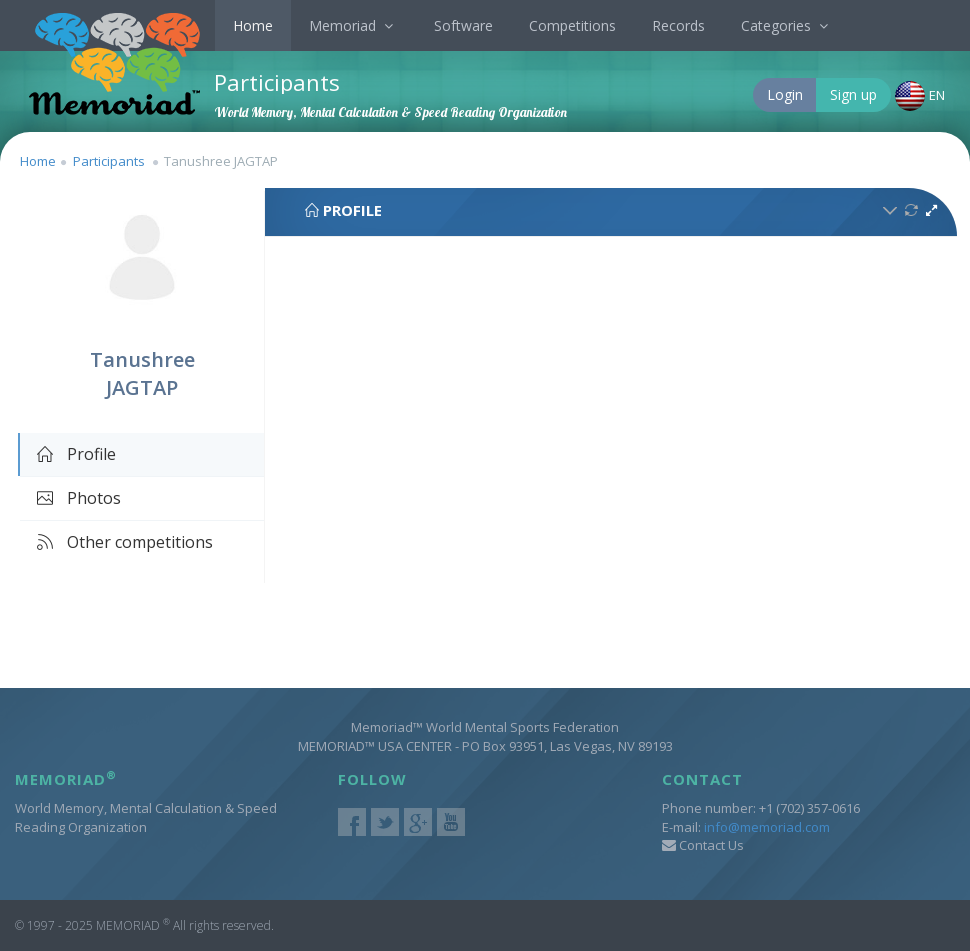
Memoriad (353, 25)
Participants (109, 161)
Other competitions (124, 542)
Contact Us (703, 845)
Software (463, 25)
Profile (75, 454)
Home (253, 25)
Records (678, 25)
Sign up (853, 94)
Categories (787, 25)
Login (785, 94)
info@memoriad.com (767, 827)
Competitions (572, 25)
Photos (78, 498)
